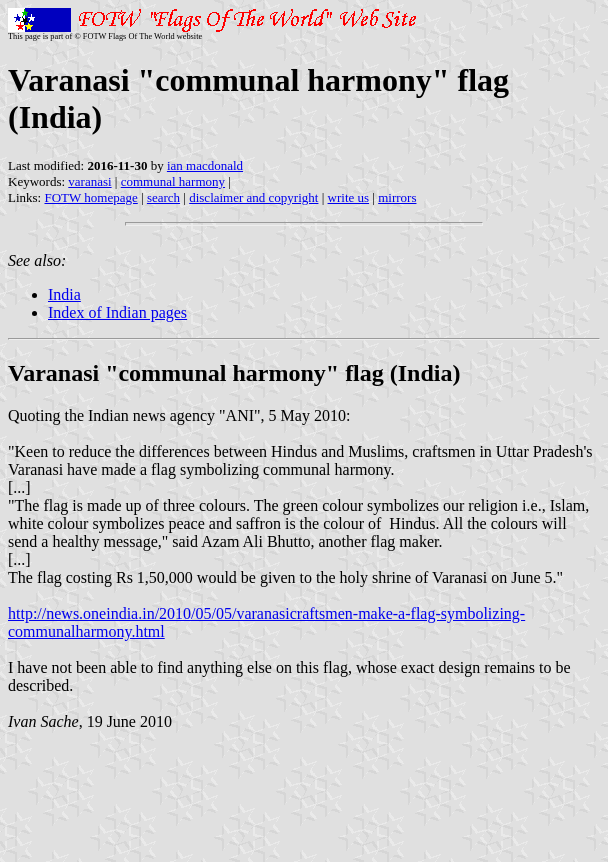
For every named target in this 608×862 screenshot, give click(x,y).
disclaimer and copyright (253, 197)
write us (349, 197)
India (64, 294)
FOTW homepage (90, 197)
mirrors (397, 197)
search (163, 197)
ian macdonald (205, 165)
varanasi (89, 181)
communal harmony (173, 181)
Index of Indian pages (117, 312)
